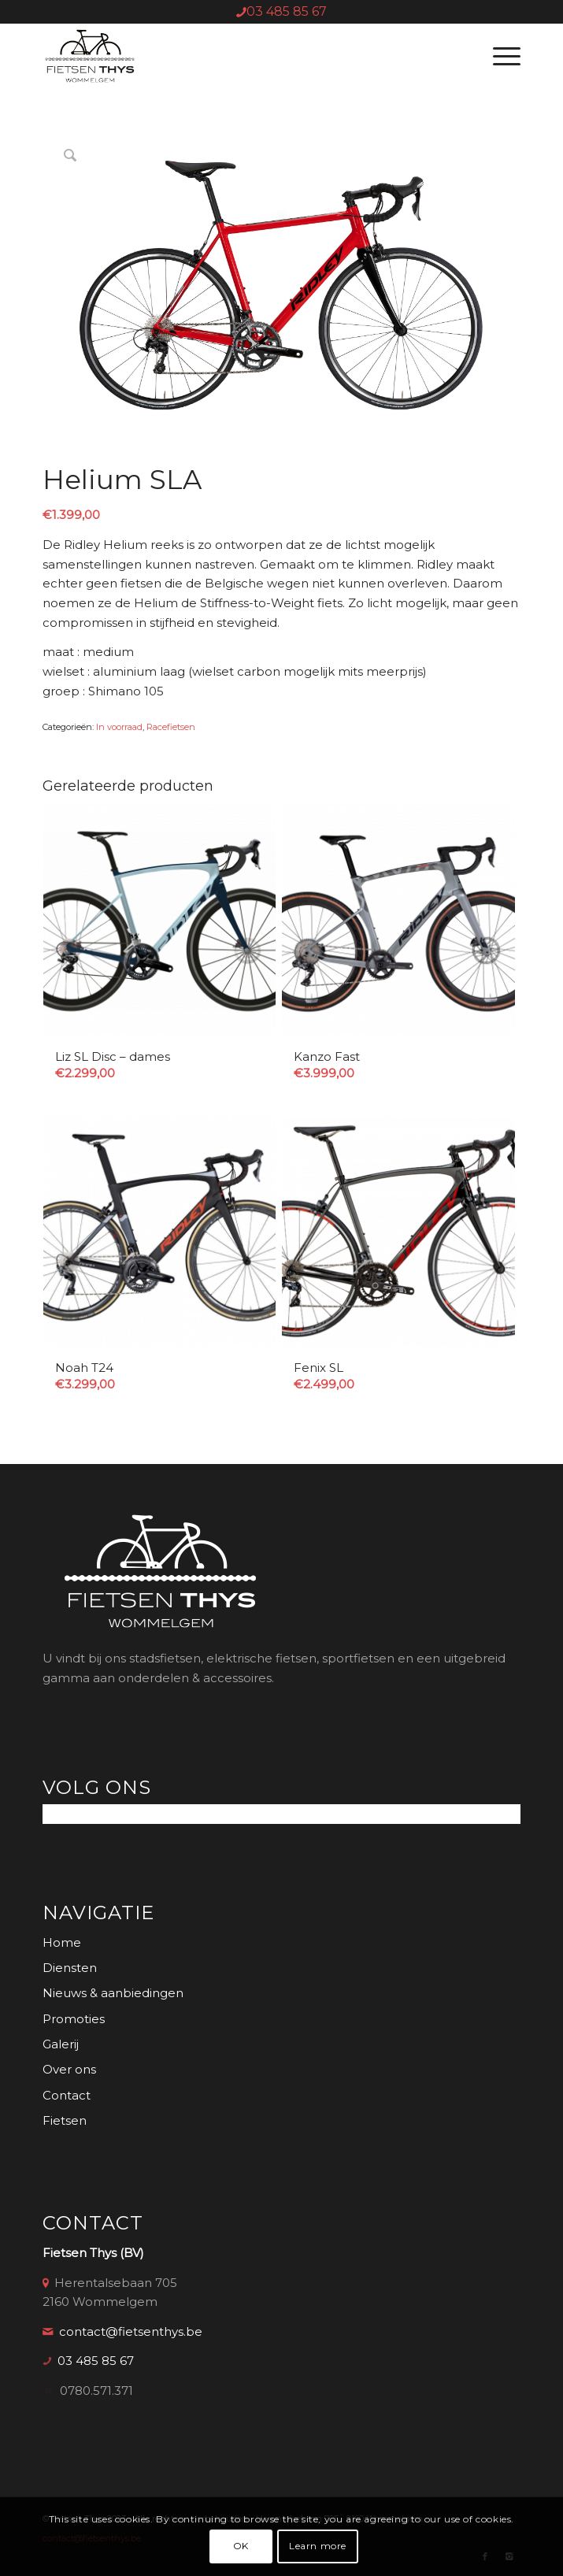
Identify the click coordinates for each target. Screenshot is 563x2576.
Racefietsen (170, 726)
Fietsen (65, 2120)
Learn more (317, 2546)
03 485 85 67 (286, 11)
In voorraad (119, 726)
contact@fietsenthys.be (130, 2331)
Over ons (69, 2069)
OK (241, 2546)
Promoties (74, 2018)
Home (62, 1942)
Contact (67, 2095)
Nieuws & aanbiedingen (113, 1992)
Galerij (61, 2044)
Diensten (70, 1967)
